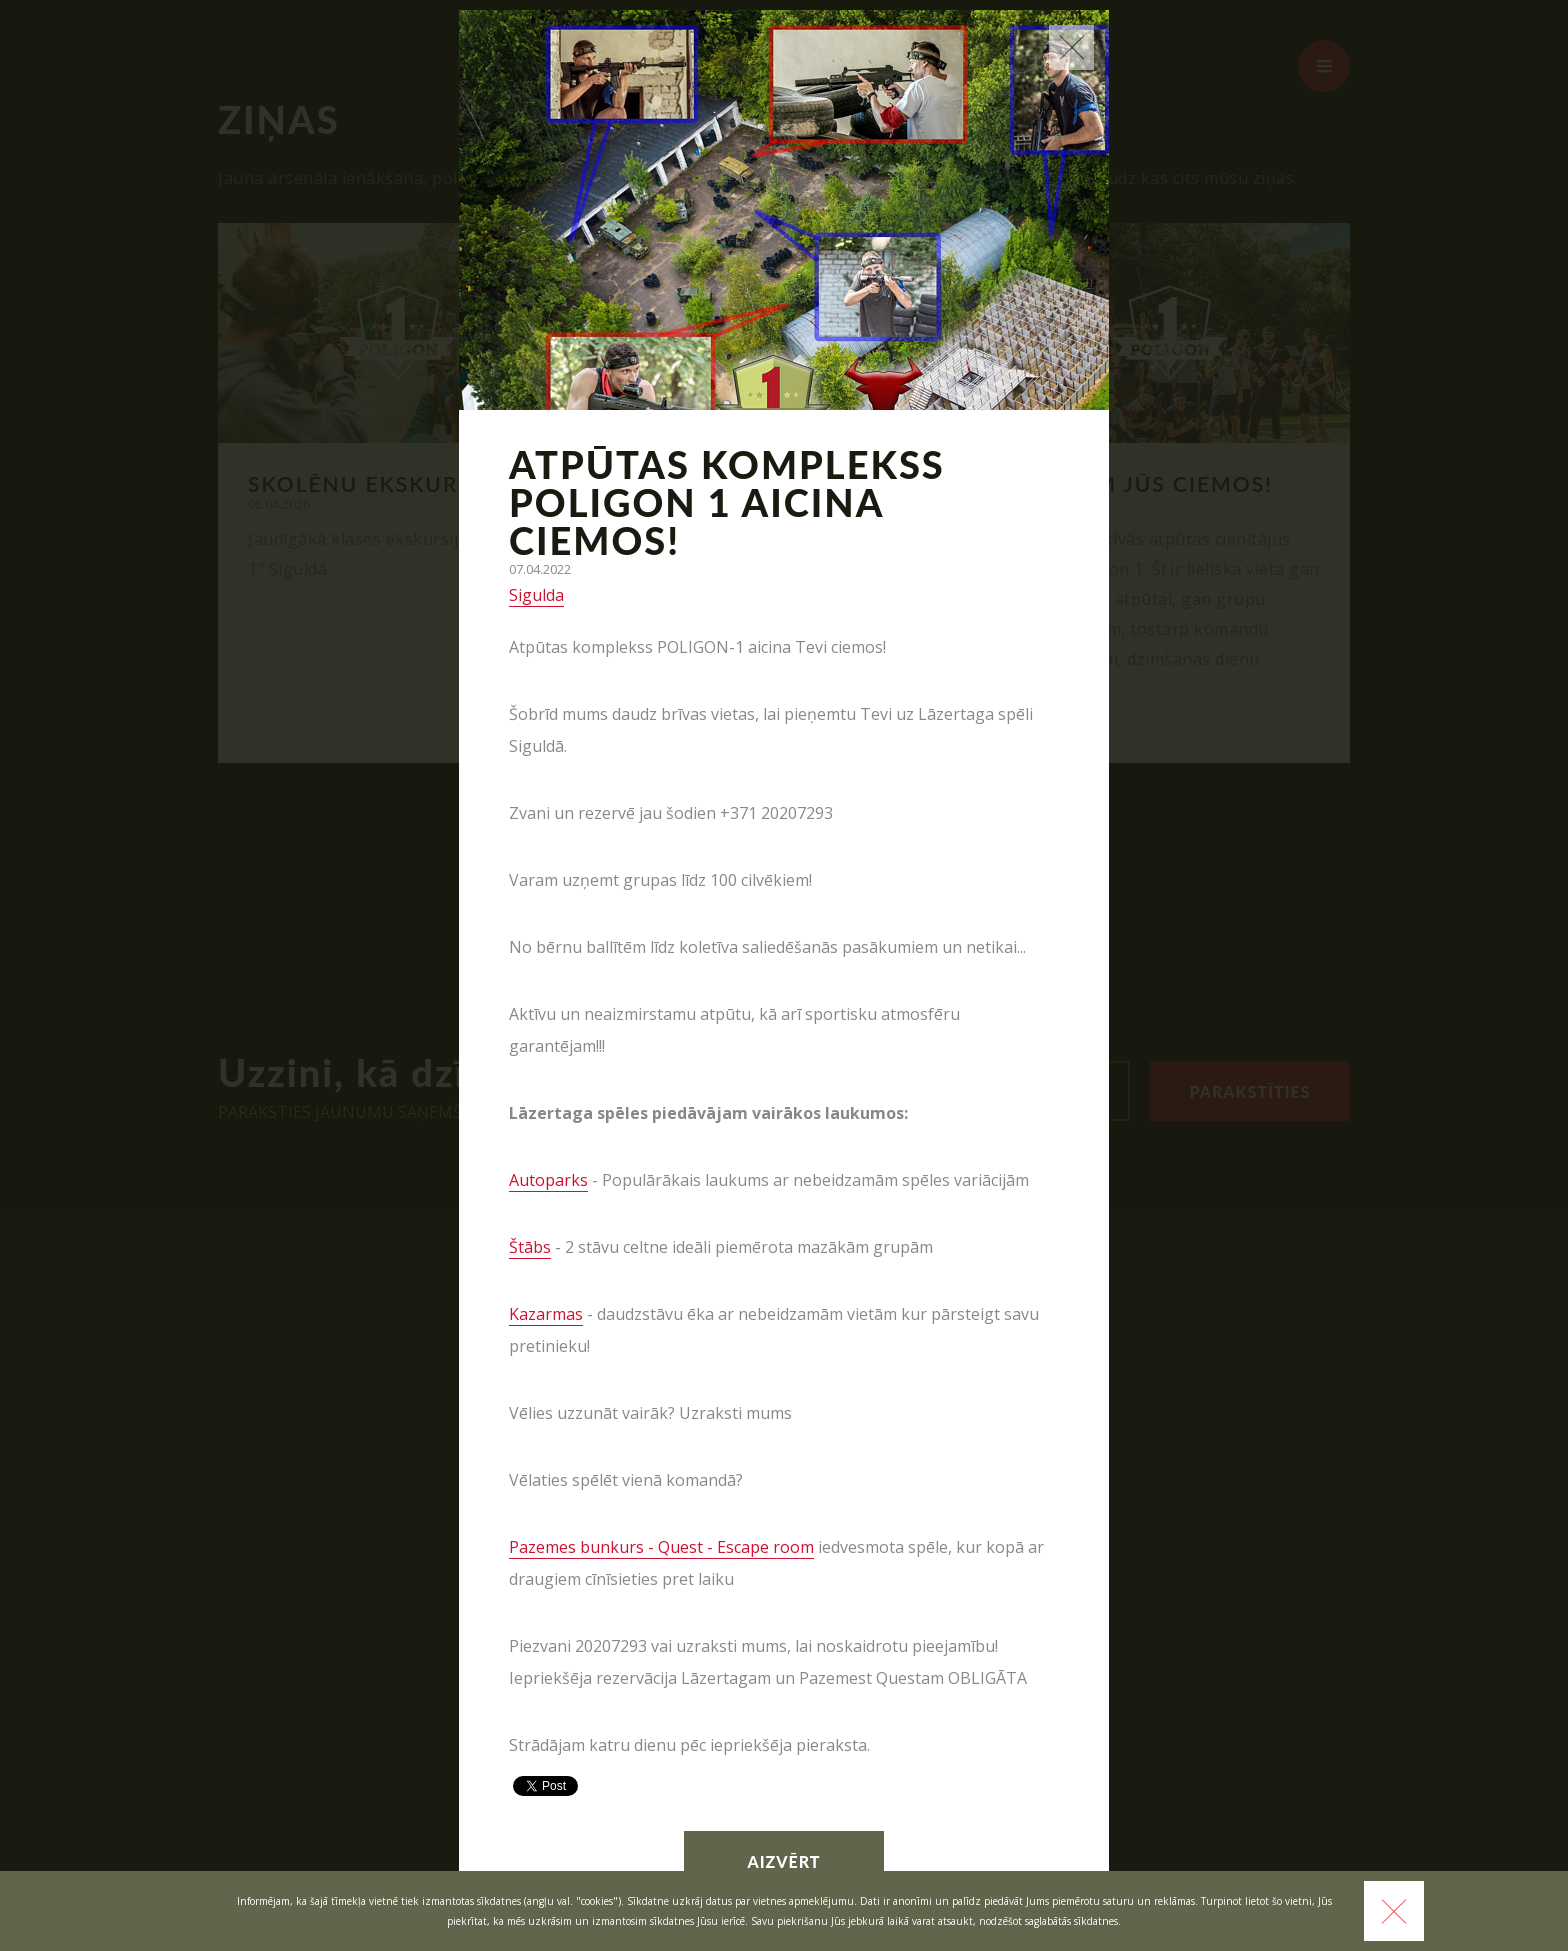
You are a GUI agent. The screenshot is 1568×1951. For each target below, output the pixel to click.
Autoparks (548, 1180)
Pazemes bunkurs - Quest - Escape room (661, 1547)
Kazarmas (546, 1314)
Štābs (530, 1247)
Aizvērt (784, 1861)
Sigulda (536, 595)
